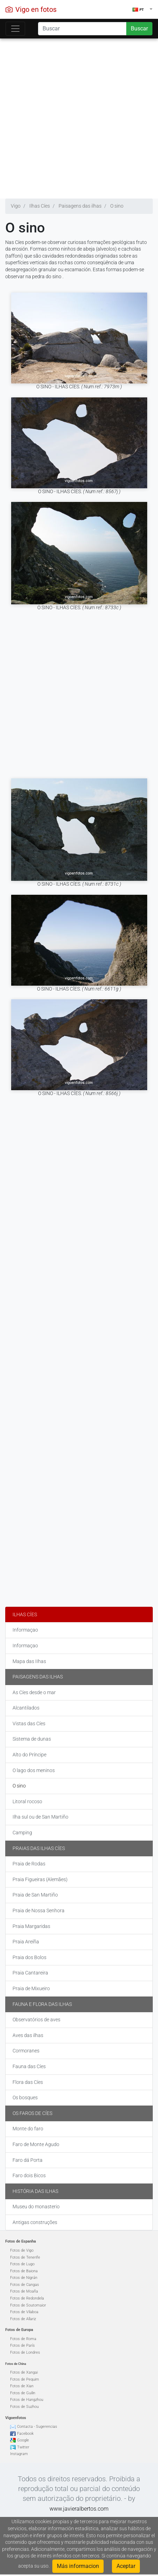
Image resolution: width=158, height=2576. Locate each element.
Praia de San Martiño (35, 1895)
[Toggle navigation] (15, 29)
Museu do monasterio (36, 2206)
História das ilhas (35, 2191)
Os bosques (25, 2097)
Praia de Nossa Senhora (39, 1910)
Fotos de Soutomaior (28, 2305)
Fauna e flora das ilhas (42, 2004)
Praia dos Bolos (29, 1957)
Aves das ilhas (28, 2035)
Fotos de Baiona (24, 2271)
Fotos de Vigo (21, 2250)
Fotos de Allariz (23, 2319)
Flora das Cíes (28, 2082)
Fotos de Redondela (27, 2298)
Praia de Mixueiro (31, 1988)
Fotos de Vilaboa (24, 2312)
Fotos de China (15, 2364)
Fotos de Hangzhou (26, 2399)
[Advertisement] (76, 116)
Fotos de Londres (25, 2352)
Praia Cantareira (30, 1973)
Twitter (23, 2447)
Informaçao (25, 1630)
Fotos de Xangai (24, 2372)
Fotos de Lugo (22, 2264)
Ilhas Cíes (25, 1614)
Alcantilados (26, 1708)
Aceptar (125, 2566)
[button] (142, 9)
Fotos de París (22, 2345)
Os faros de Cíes (32, 2113)
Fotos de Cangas (24, 2284)
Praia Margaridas (31, 1926)
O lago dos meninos (34, 1770)
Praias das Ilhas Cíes (39, 1848)
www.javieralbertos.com (79, 2508)
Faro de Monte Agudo (36, 2144)
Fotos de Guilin (22, 2393)
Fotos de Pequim (24, 2379)
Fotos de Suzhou (24, 2406)
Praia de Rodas (29, 1863)
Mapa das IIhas (29, 1661)
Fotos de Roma (23, 2339)
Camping (22, 1832)
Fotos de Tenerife (25, 2257)
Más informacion (78, 2566)
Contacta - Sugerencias (37, 2426)
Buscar (139, 28)
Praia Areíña (26, 1941)
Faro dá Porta (28, 2160)
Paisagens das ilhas (38, 1676)
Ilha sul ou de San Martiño (40, 1817)
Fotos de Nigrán (23, 2277)
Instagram (19, 2454)
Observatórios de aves (36, 2019)
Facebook (25, 2433)
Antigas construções (35, 2222)
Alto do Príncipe (29, 1754)
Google (23, 2440)
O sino (19, 1786)
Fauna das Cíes (29, 2066)
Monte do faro (28, 2128)
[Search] (82, 28)
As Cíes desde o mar (34, 1692)
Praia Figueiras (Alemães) (40, 1879)
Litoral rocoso (27, 1801)
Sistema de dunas (32, 1739)
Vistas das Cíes (29, 1723)
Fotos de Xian (21, 2386)
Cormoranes (26, 2050)
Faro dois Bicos (29, 2175)
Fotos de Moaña (24, 2291)
